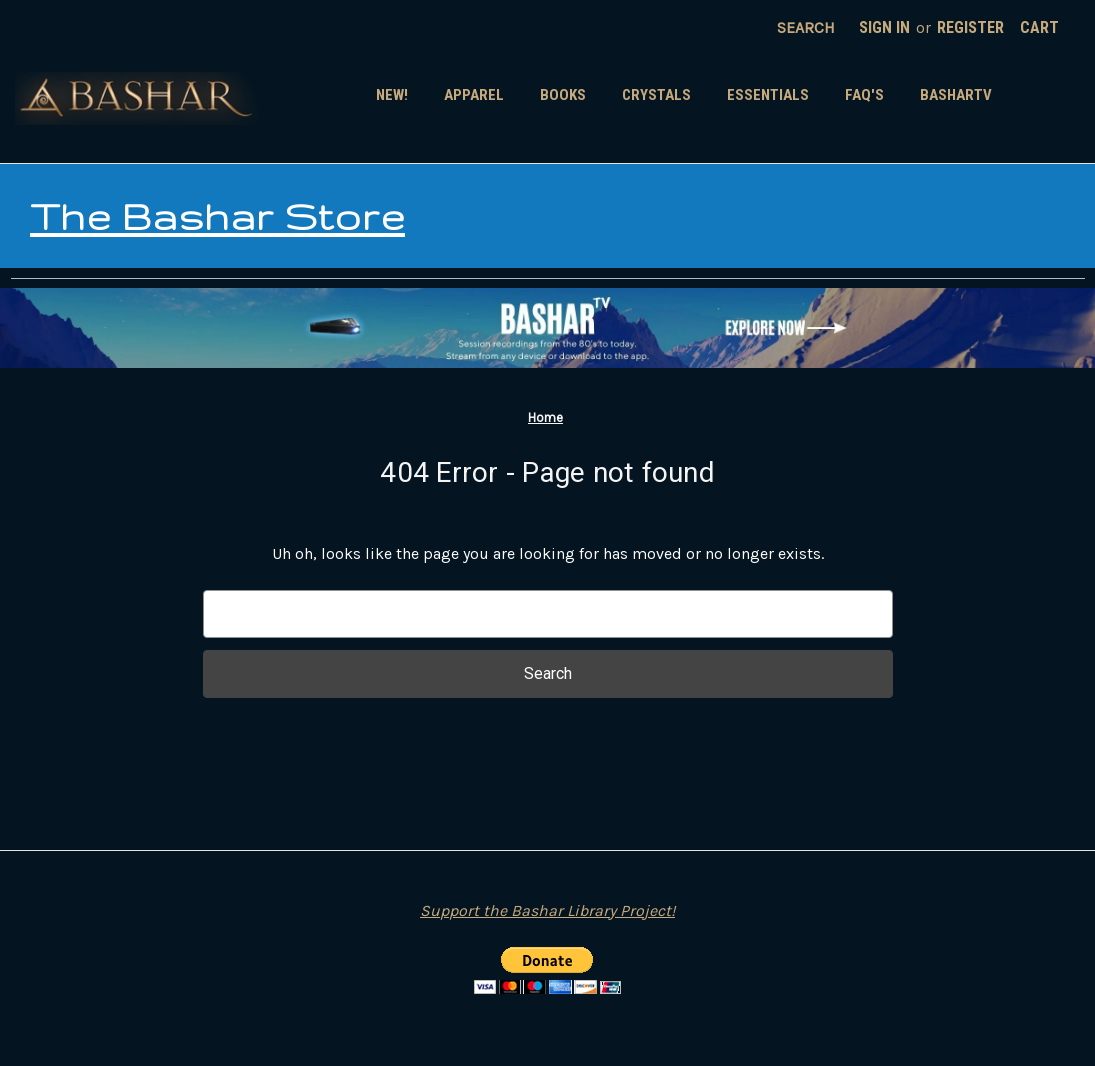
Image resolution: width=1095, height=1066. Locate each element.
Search (806, 27)
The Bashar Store (217, 216)
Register (970, 27)
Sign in (884, 27)
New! (392, 95)
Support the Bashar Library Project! (547, 910)
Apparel (474, 95)
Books (563, 95)
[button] (547, 328)
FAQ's (864, 95)
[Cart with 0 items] (1039, 28)
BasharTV (956, 95)
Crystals (656, 95)
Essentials (768, 95)
